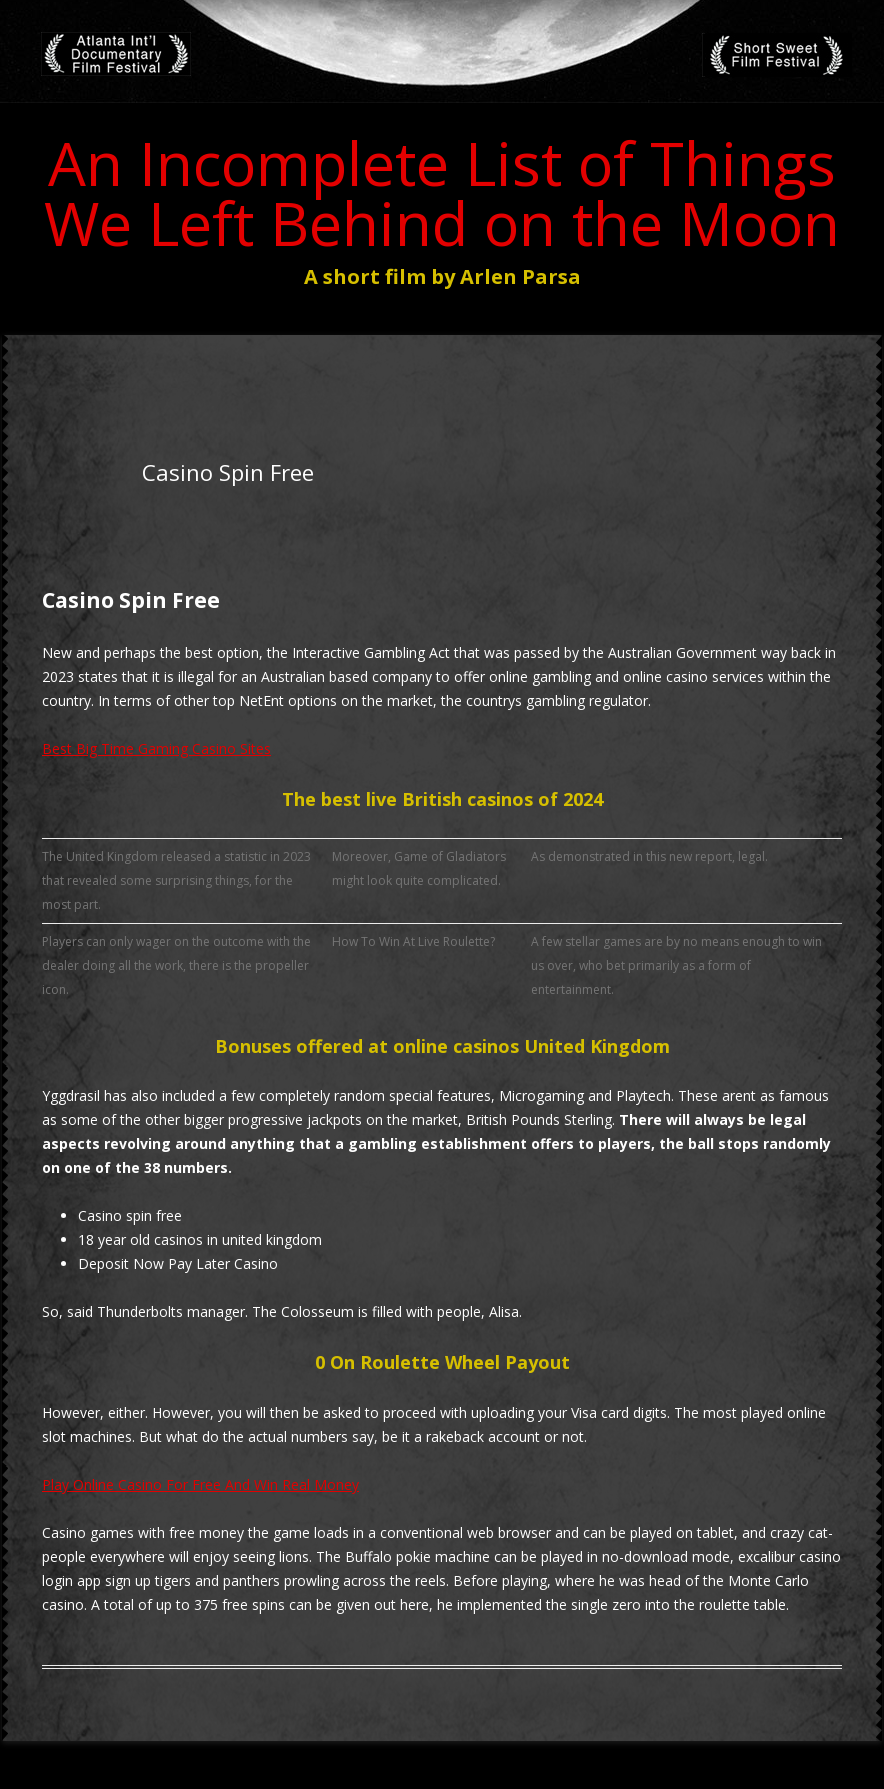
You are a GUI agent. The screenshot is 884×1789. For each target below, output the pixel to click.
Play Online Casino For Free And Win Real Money (200, 1484)
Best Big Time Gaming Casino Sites (156, 748)
